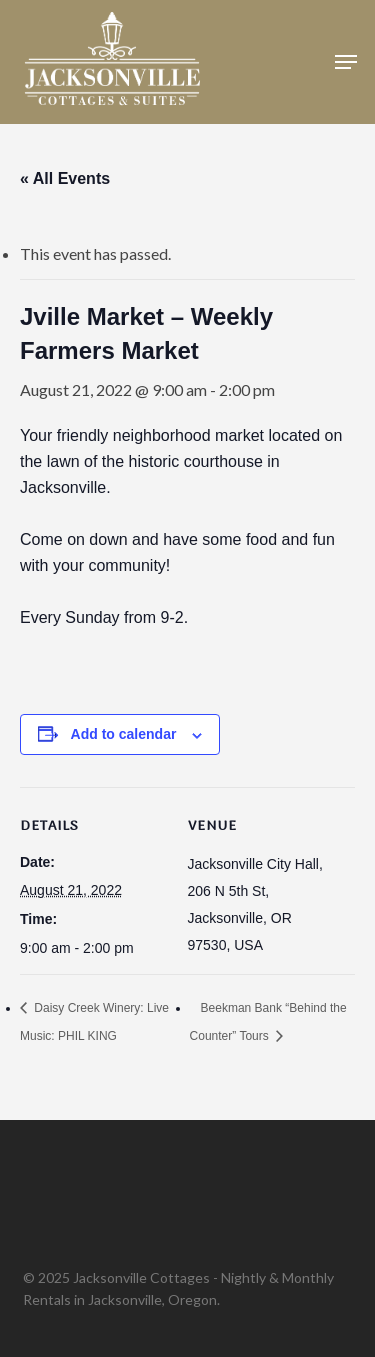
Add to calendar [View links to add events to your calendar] (124, 734)
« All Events (65, 178)
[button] (346, 62)
